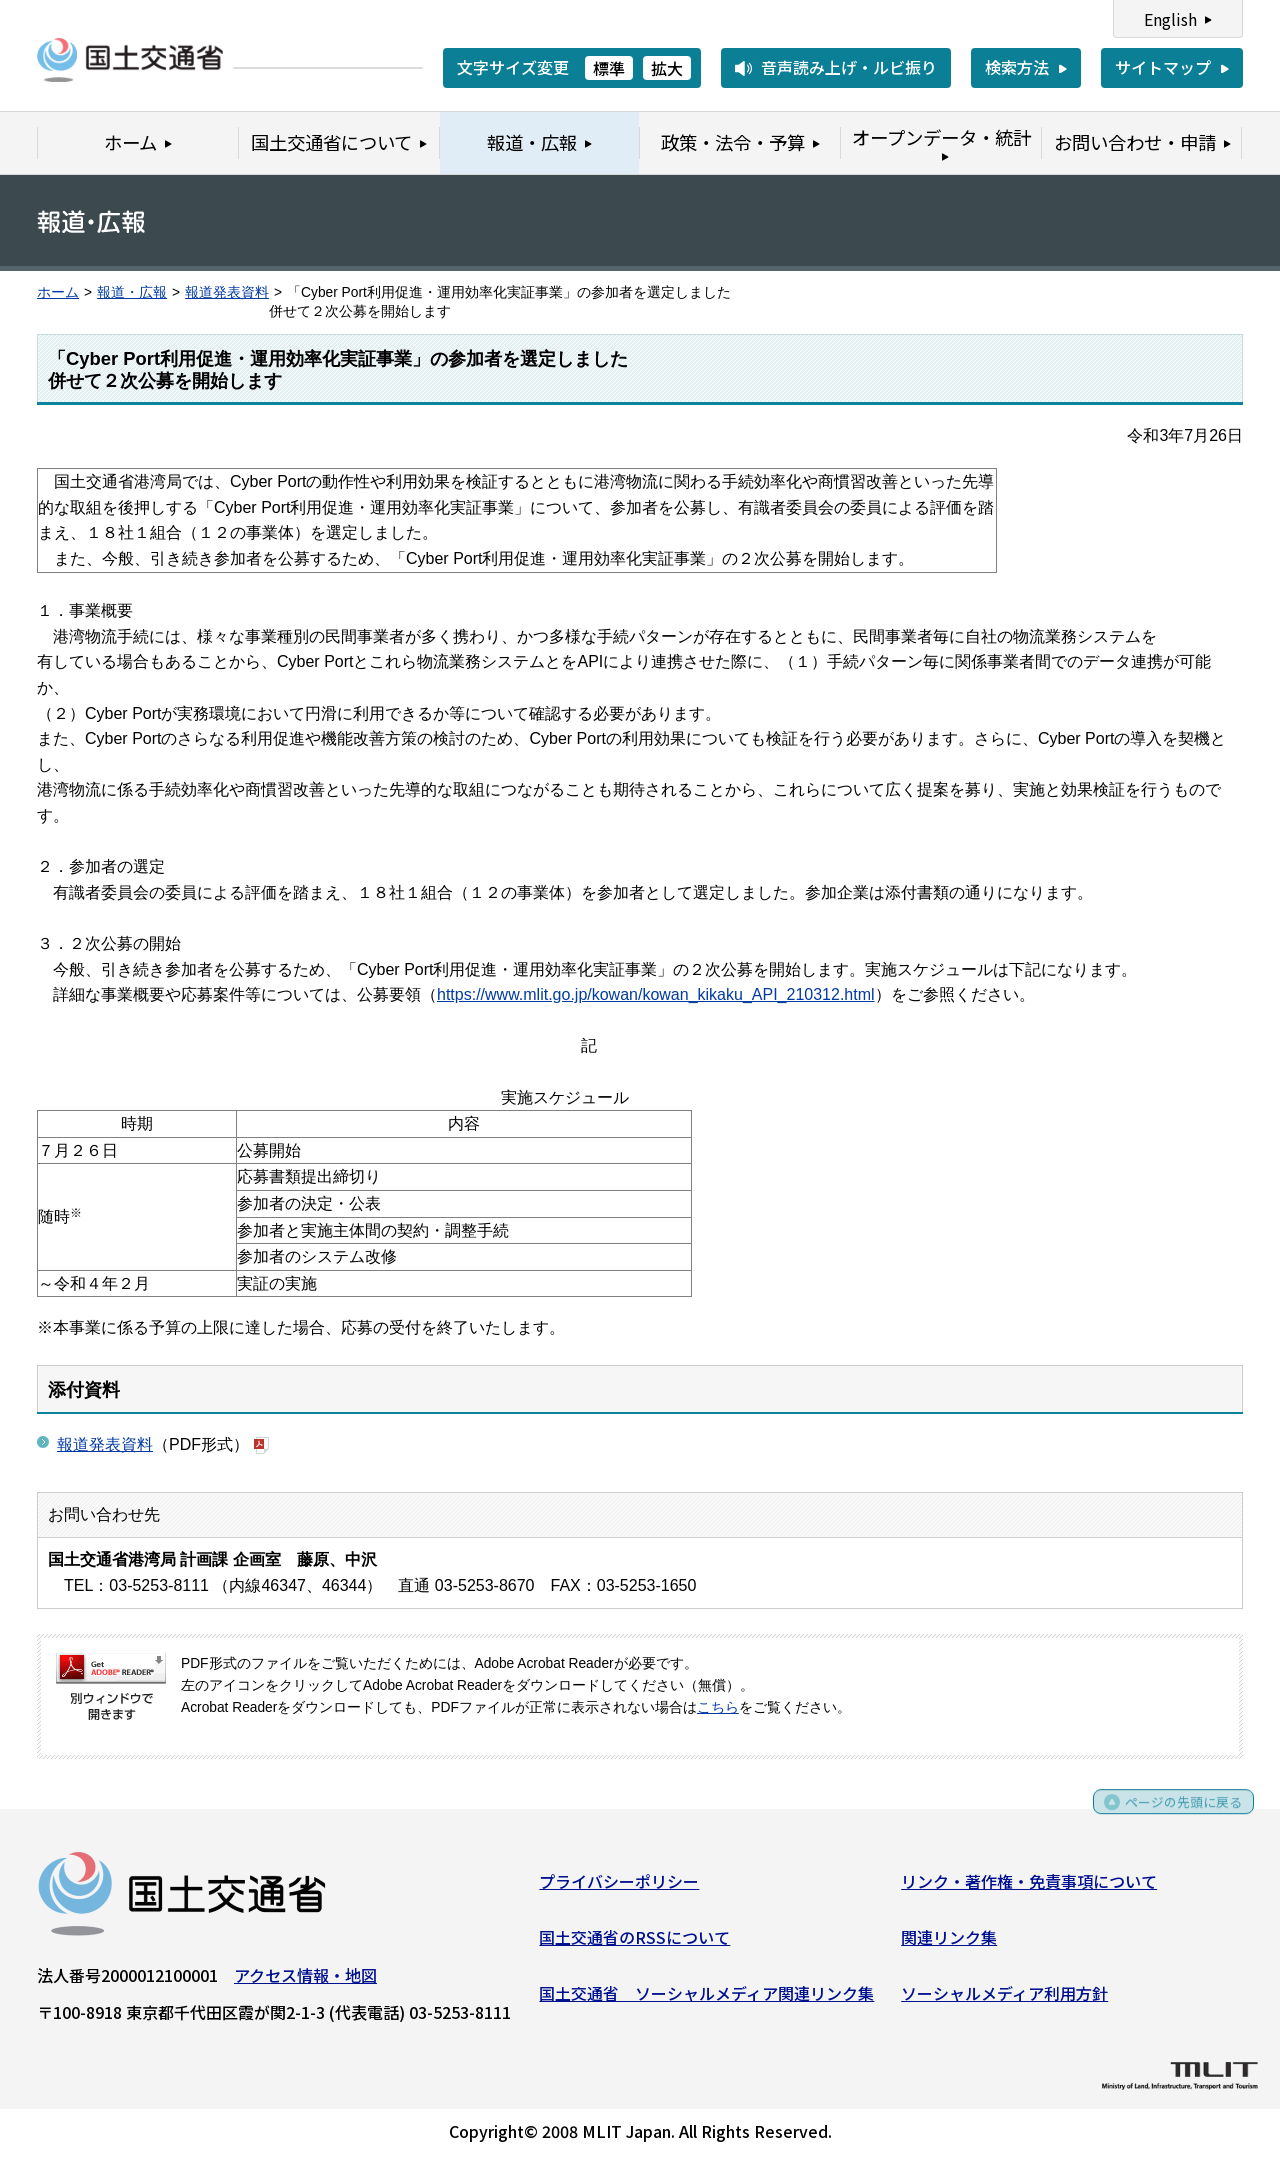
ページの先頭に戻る (1172, 1815)
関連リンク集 (949, 1944)
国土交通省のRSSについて (634, 1944)
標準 (609, 68)
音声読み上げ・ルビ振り (849, 67)
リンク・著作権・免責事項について (1029, 1888)
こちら (718, 1707)
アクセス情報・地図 (305, 1982)
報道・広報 (132, 292)
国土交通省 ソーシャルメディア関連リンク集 (706, 1999)
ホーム (58, 292)
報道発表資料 (227, 292)
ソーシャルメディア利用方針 (1004, 1999)
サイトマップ (1163, 67)
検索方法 (1017, 67)
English (1170, 19)
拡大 (667, 68)
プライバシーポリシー (619, 1888)
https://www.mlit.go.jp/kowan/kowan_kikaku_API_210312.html (656, 994)
